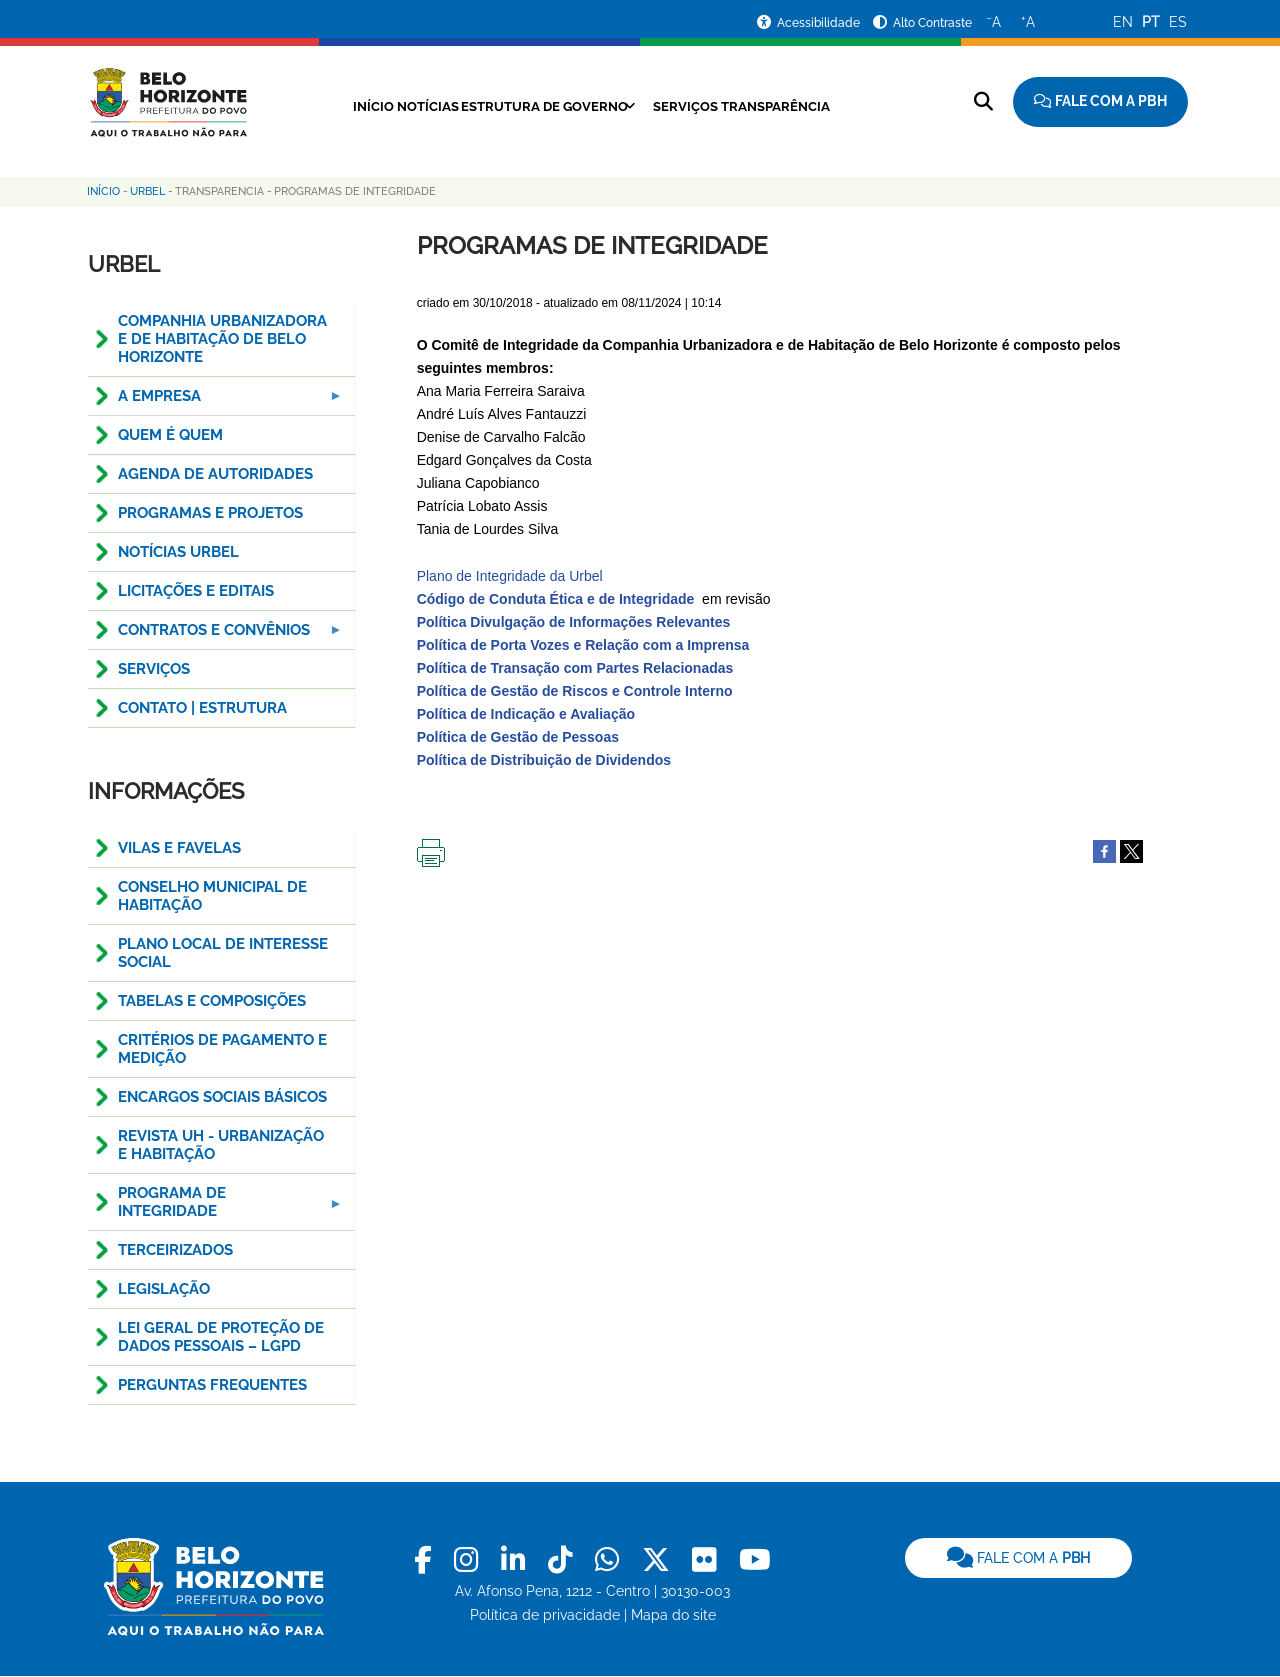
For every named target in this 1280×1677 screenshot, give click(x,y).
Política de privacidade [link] (545, 1615)
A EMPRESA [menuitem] (217, 401)
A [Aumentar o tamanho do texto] (1028, 21)
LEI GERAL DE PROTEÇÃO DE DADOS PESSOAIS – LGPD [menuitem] (221, 1337)
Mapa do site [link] (673, 1615)
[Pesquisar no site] (983, 101)
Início (330, 106)
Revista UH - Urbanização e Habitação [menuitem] (221, 1145)
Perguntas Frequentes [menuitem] (212, 1385)
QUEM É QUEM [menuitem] (170, 435)
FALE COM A (1018, 1558)
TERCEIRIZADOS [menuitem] (175, 1250)
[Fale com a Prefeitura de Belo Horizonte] (1100, 102)
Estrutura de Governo (537, 106)
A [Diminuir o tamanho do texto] (993, 21)
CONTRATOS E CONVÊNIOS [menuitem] (217, 635)
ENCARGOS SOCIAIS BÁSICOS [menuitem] (222, 1097)
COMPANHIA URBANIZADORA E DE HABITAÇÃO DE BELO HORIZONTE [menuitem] (222, 339)
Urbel (147, 191)
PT (1151, 22)
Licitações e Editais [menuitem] (196, 591)
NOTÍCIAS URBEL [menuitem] (178, 552)
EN (1123, 22)
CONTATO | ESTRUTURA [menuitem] (202, 708)
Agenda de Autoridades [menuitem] (215, 474)
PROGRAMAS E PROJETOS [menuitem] (210, 513)
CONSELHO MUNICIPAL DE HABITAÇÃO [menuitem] (212, 896)
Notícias (400, 106)
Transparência (805, 106)
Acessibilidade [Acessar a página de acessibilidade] (820, 23)
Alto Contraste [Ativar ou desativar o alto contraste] (932, 23)
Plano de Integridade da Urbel (512, 576)
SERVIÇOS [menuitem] (154, 669)
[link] (426, 1560)
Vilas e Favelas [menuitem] (179, 848)
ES (1178, 22)
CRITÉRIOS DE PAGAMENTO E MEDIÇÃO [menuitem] (222, 1049)
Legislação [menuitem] (164, 1289)
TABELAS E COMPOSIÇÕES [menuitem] (212, 1001)
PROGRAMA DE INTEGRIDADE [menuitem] (217, 1207)
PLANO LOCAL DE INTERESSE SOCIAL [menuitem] (223, 953)
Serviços (698, 106)
